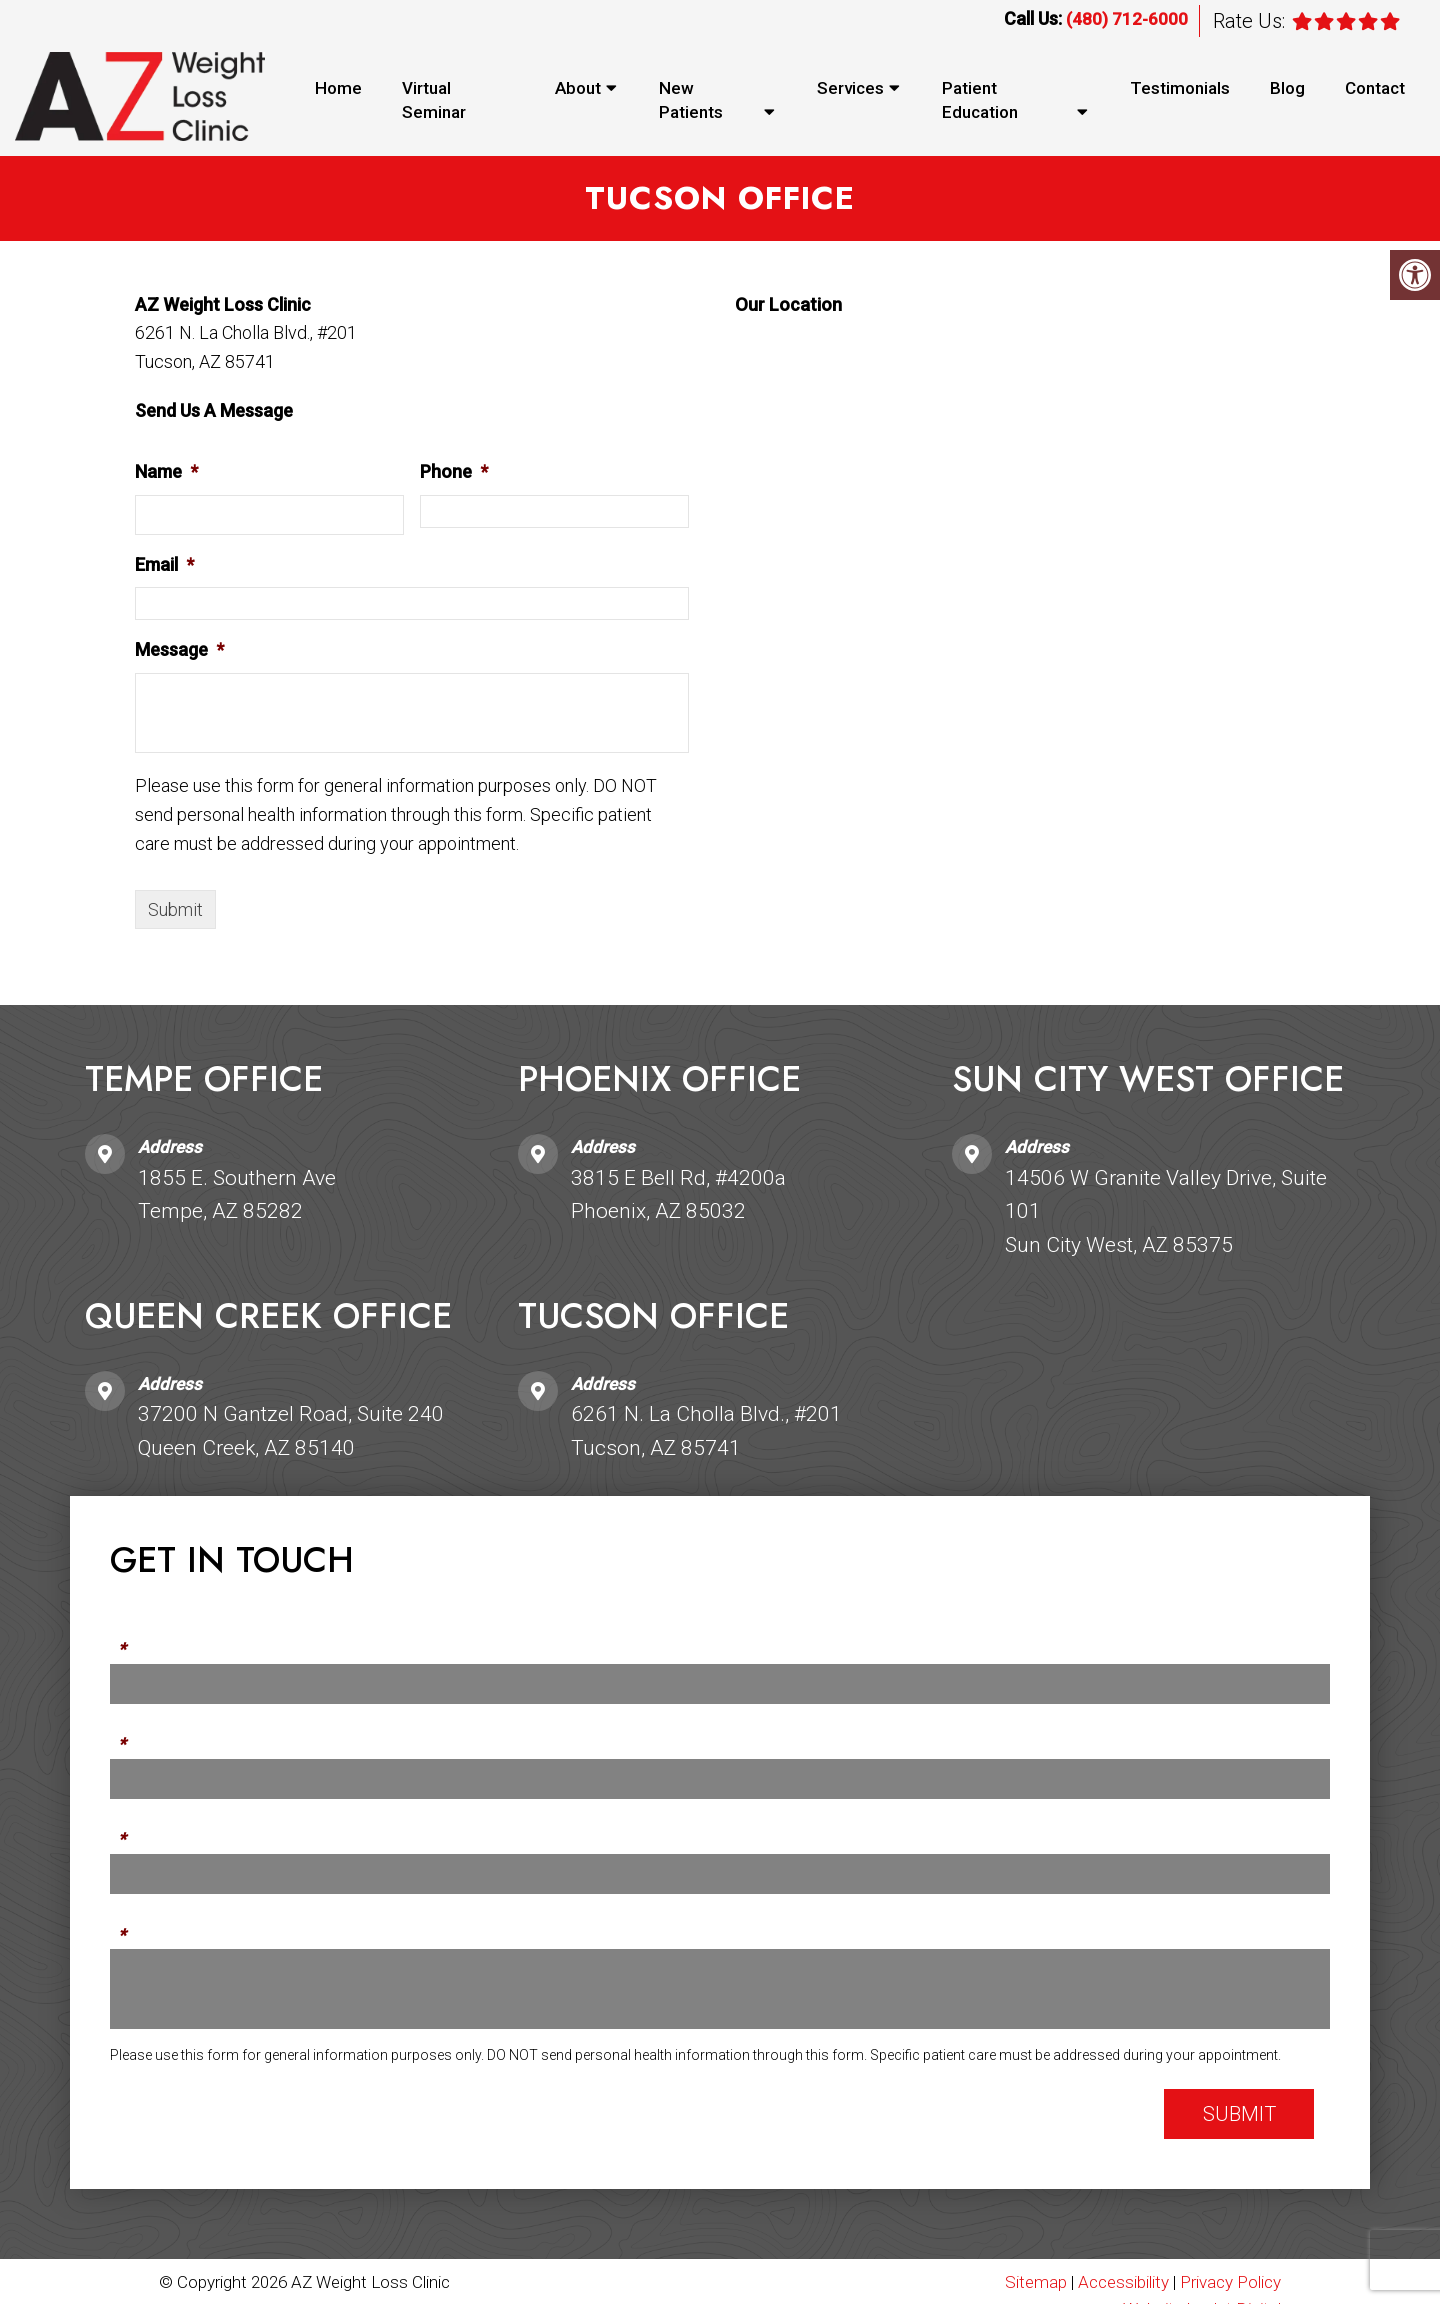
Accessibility (1123, 2283)
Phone (454, 472)
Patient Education (980, 100)
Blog (1287, 88)
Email (164, 565)
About (578, 88)
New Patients (691, 100)
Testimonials (1180, 88)
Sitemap (1036, 2283)
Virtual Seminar (434, 100)
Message (179, 651)
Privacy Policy (1230, 2283)
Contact (1375, 88)
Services (850, 88)
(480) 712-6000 (1127, 19)
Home (338, 88)
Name (166, 472)
